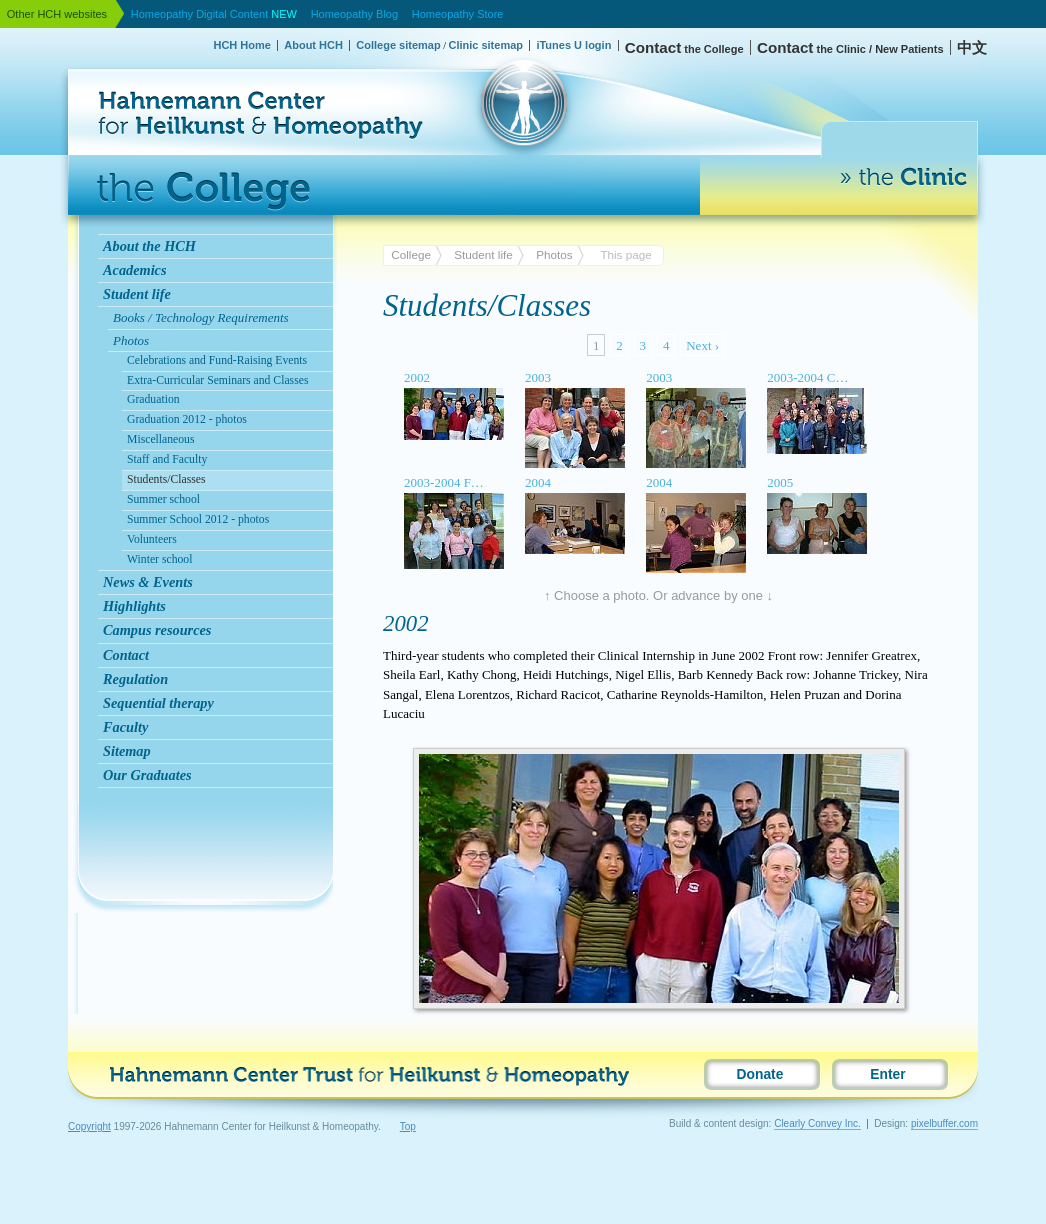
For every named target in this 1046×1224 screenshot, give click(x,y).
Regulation (135, 679)
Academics (135, 270)
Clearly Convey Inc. (817, 1123)
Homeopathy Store (458, 14)
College (411, 254)
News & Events (148, 582)
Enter (887, 1074)
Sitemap (127, 751)
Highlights (134, 606)
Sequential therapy (158, 703)
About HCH (313, 45)
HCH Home (241, 45)
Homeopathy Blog (354, 14)
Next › (702, 345)
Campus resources (157, 630)
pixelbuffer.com (944, 1123)
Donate (760, 1074)
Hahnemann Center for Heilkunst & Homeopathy (166, 64)
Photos (554, 254)
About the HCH (149, 246)
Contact (126, 655)
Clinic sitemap (485, 45)
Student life (137, 294)
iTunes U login (573, 45)
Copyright (89, 1126)
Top (408, 1126)
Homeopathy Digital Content (214, 14)
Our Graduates (147, 775)
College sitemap (398, 45)
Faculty (125, 727)
